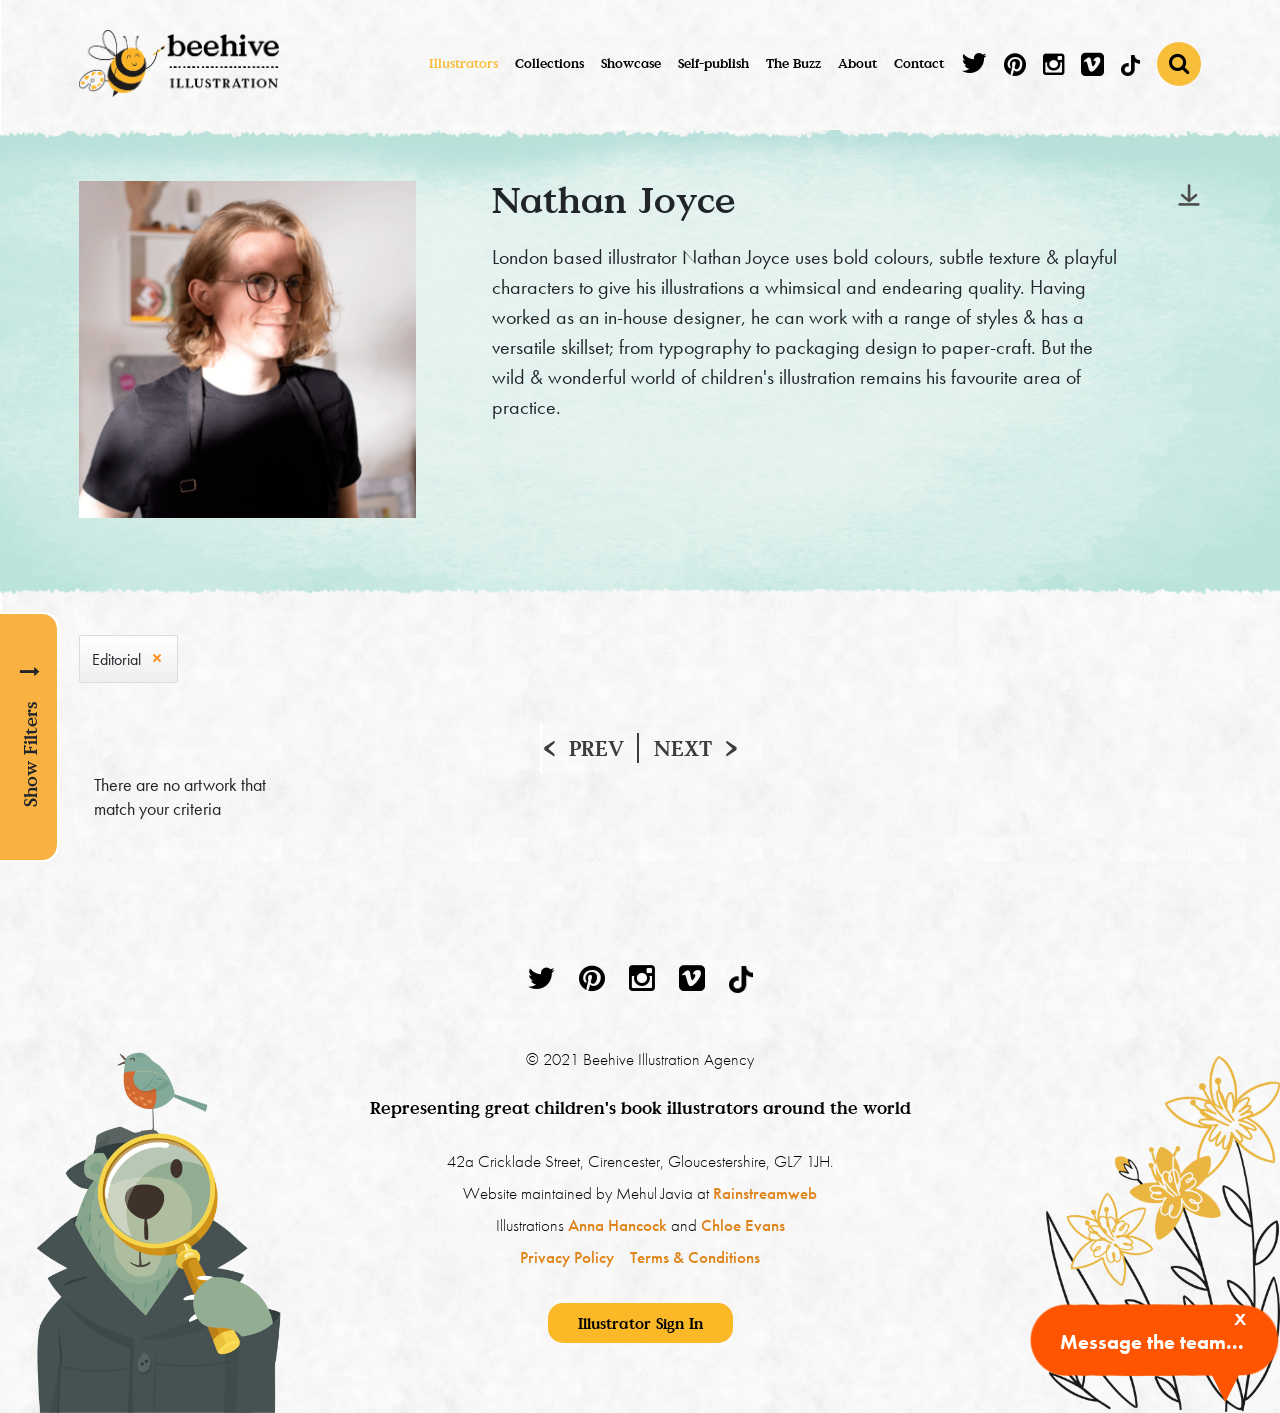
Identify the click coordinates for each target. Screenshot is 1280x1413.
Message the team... (1152, 1342)
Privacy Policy (567, 1257)
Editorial (116, 659)
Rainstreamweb (765, 1193)
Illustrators (463, 63)
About (857, 63)
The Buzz (793, 63)
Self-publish (713, 63)
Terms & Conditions (695, 1257)
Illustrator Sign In (640, 1323)
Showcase (631, 63)
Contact (919, 63)
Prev (596, 748)
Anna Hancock (617, 1225)
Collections (549, 63)
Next (683, 748)
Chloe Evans (743, 1225)
